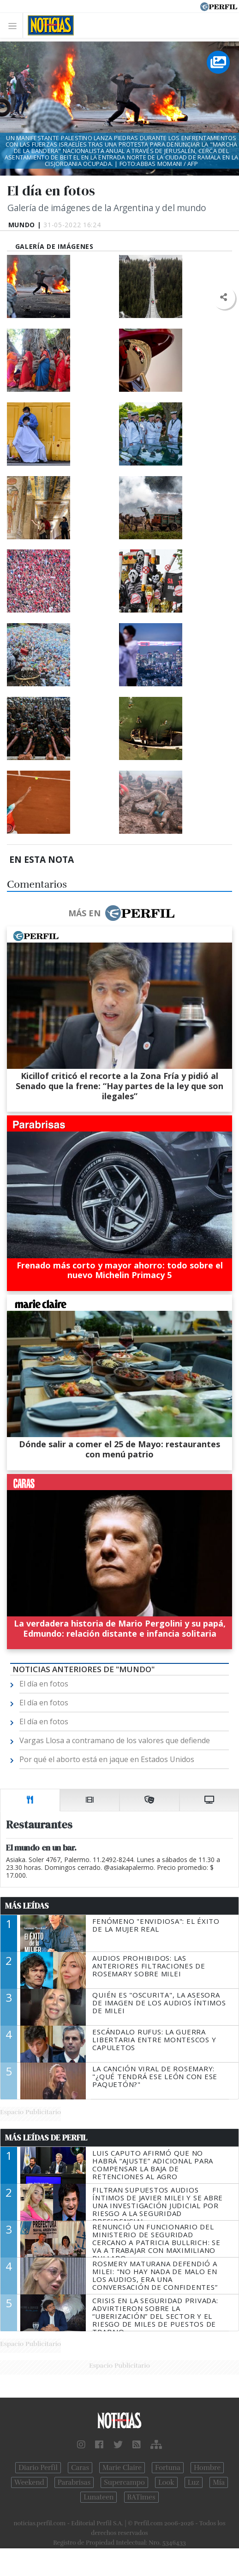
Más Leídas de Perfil (46, 2137)
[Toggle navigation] (15, 25)
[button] (223, 297)
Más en (121, 913)
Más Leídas (27, 1905)
